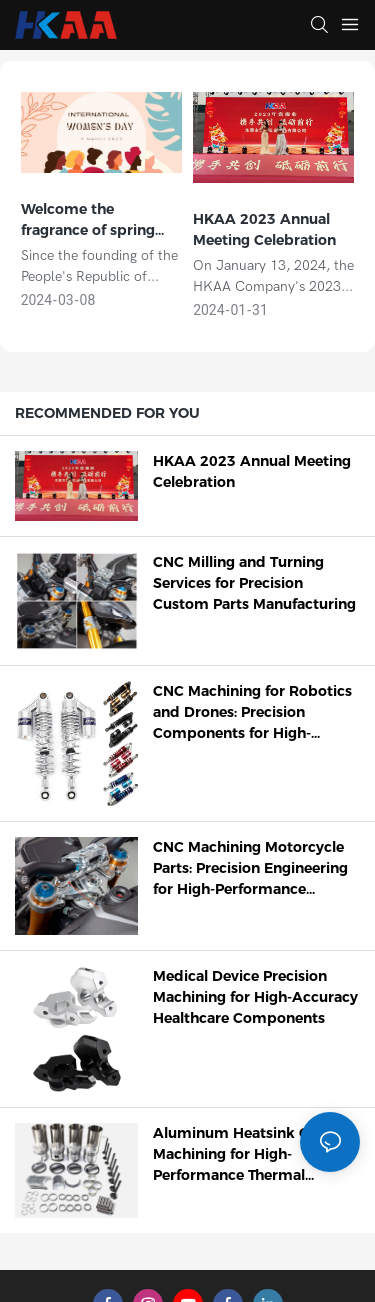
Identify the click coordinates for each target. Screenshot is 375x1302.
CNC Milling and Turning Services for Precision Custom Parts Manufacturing (254, 583)
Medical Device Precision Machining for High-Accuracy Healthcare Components (255, 997)
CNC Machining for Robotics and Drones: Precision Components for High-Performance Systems (252, 713)
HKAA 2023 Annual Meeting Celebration (264, 229)
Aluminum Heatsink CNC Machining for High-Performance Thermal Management (241, 1155)
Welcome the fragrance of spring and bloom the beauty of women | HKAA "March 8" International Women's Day (100, 220)
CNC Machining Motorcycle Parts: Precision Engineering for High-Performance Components (250, 869)
